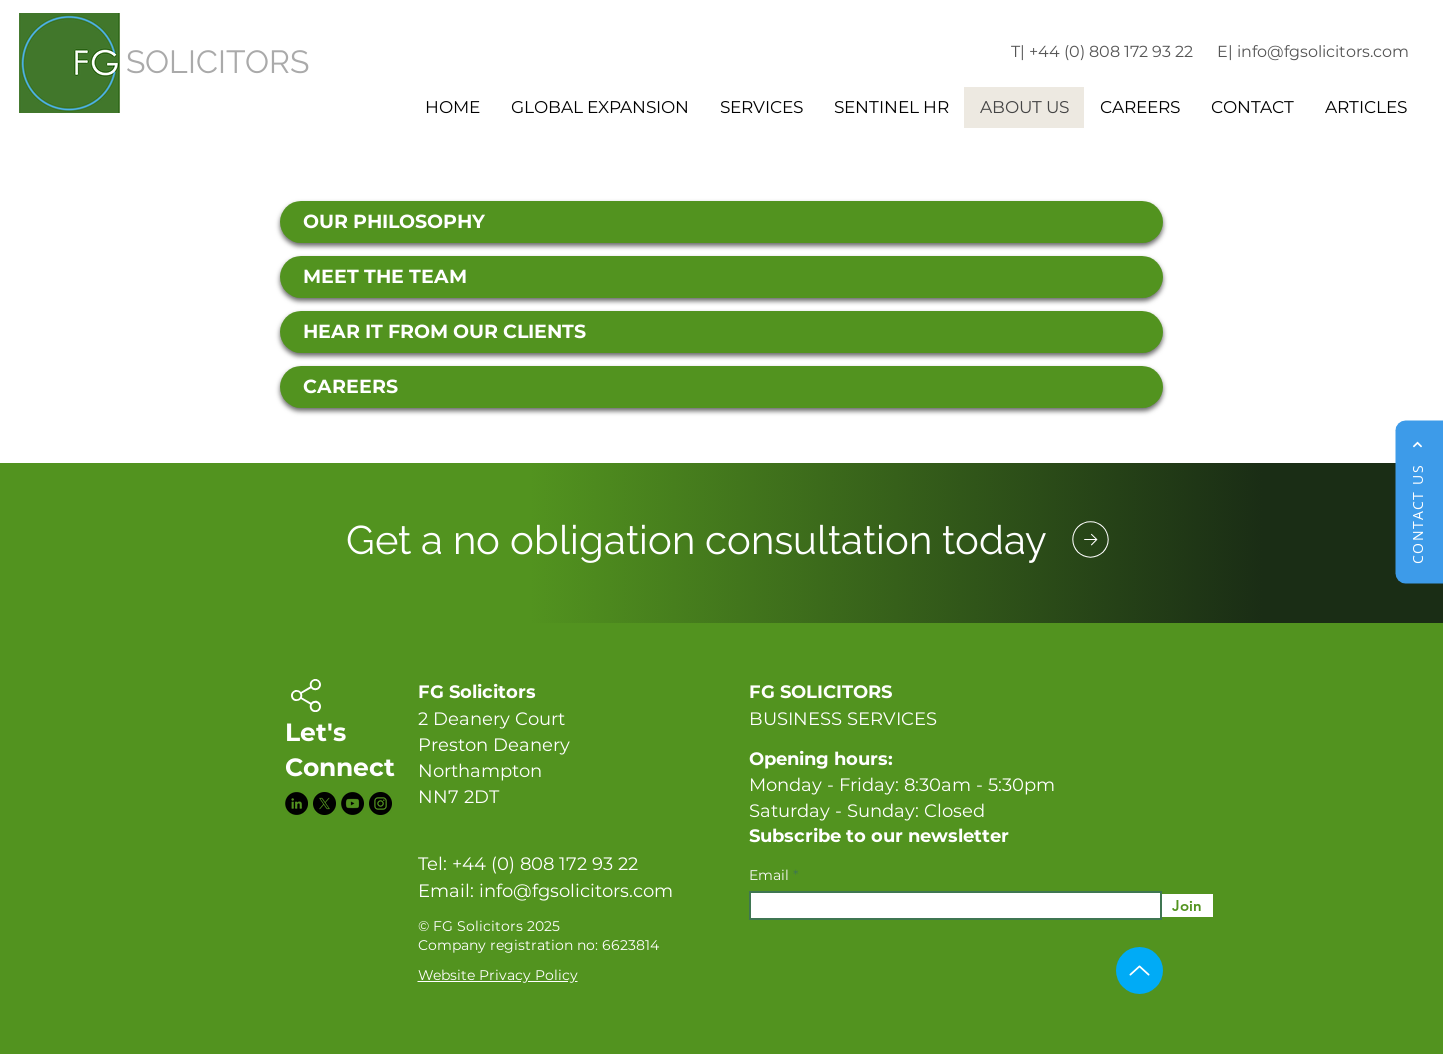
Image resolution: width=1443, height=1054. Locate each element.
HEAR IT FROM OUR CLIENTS (444, 331)
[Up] (1139, 970)
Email (771, 875)
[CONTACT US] (1419, 502)
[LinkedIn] (296, 803)
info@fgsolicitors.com (576, 891)
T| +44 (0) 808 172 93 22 (1102, 51)
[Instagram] (380, 803)
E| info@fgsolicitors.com (1313, 51)
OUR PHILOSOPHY (394, 221)
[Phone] (1090, 539)
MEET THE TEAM (385, 276)
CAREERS (350, 386)
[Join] (1187, 905)
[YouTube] (352, 803)
